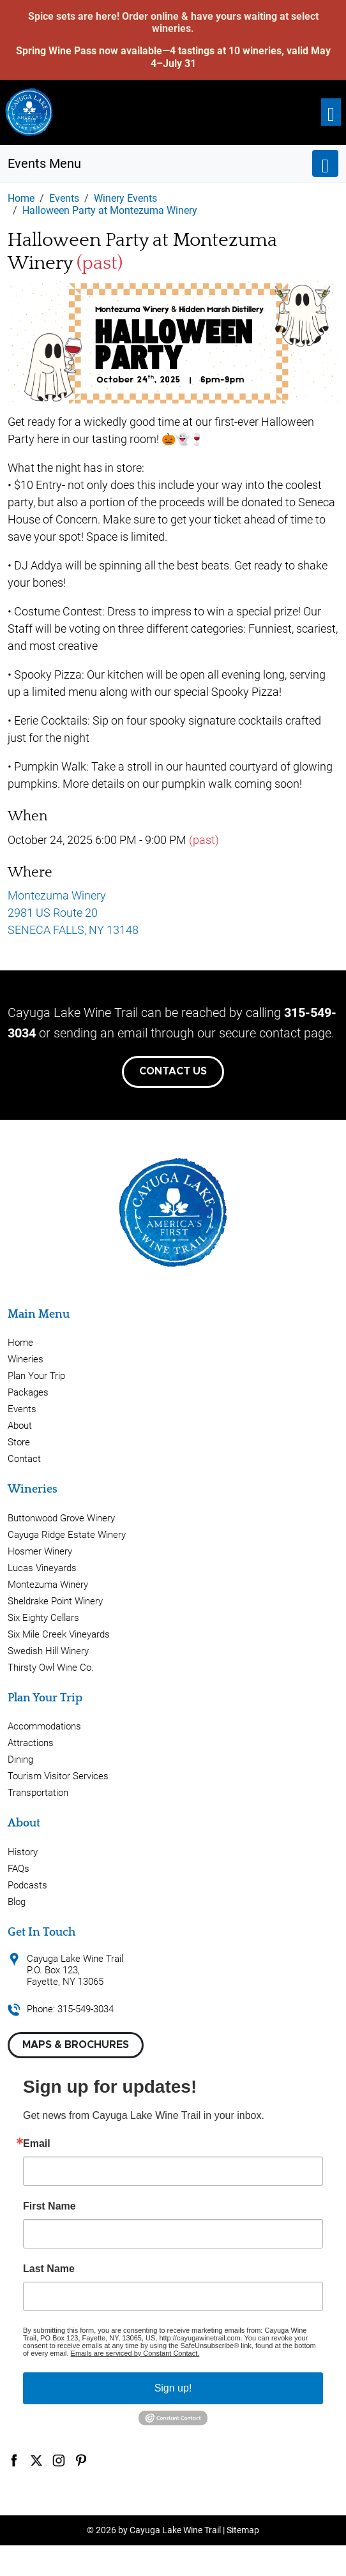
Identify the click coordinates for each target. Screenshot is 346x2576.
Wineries (25, 1359)
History (23, 1852)
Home (20, 1342)
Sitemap (243, 2530)
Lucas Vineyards (42, 1568)
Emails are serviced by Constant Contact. (135, 2353)
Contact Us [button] (173, 1071)
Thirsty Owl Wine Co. (51, 1667)
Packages (28, 1392)
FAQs (18, 1868)
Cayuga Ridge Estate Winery (67, 1534)
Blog (17, 1902)
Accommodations (44, 1726)
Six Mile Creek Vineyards (59, 1634)
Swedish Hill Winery (48, 1651)
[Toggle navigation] (331, 112)
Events (22, 1409)
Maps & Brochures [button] (75, 2045)
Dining (20, 1759)
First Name (49, 2206)
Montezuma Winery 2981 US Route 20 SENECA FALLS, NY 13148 (73, 913)
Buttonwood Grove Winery (61, 1518)
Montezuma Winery (48, 1584)
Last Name (49, 2269)
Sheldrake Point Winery (55, 1601)
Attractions (31, 1743)
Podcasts (27, 1885)
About (20, 1425)
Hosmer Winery (40, 1551)
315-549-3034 (85, 2009)
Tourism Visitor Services (58, 1776)
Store (19, 1442)
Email (36, 2144)
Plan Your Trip (36, 1376)
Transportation (38, 1792)
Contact (24, 1459)
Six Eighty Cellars (43, 1617)
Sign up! (173, 2388)
